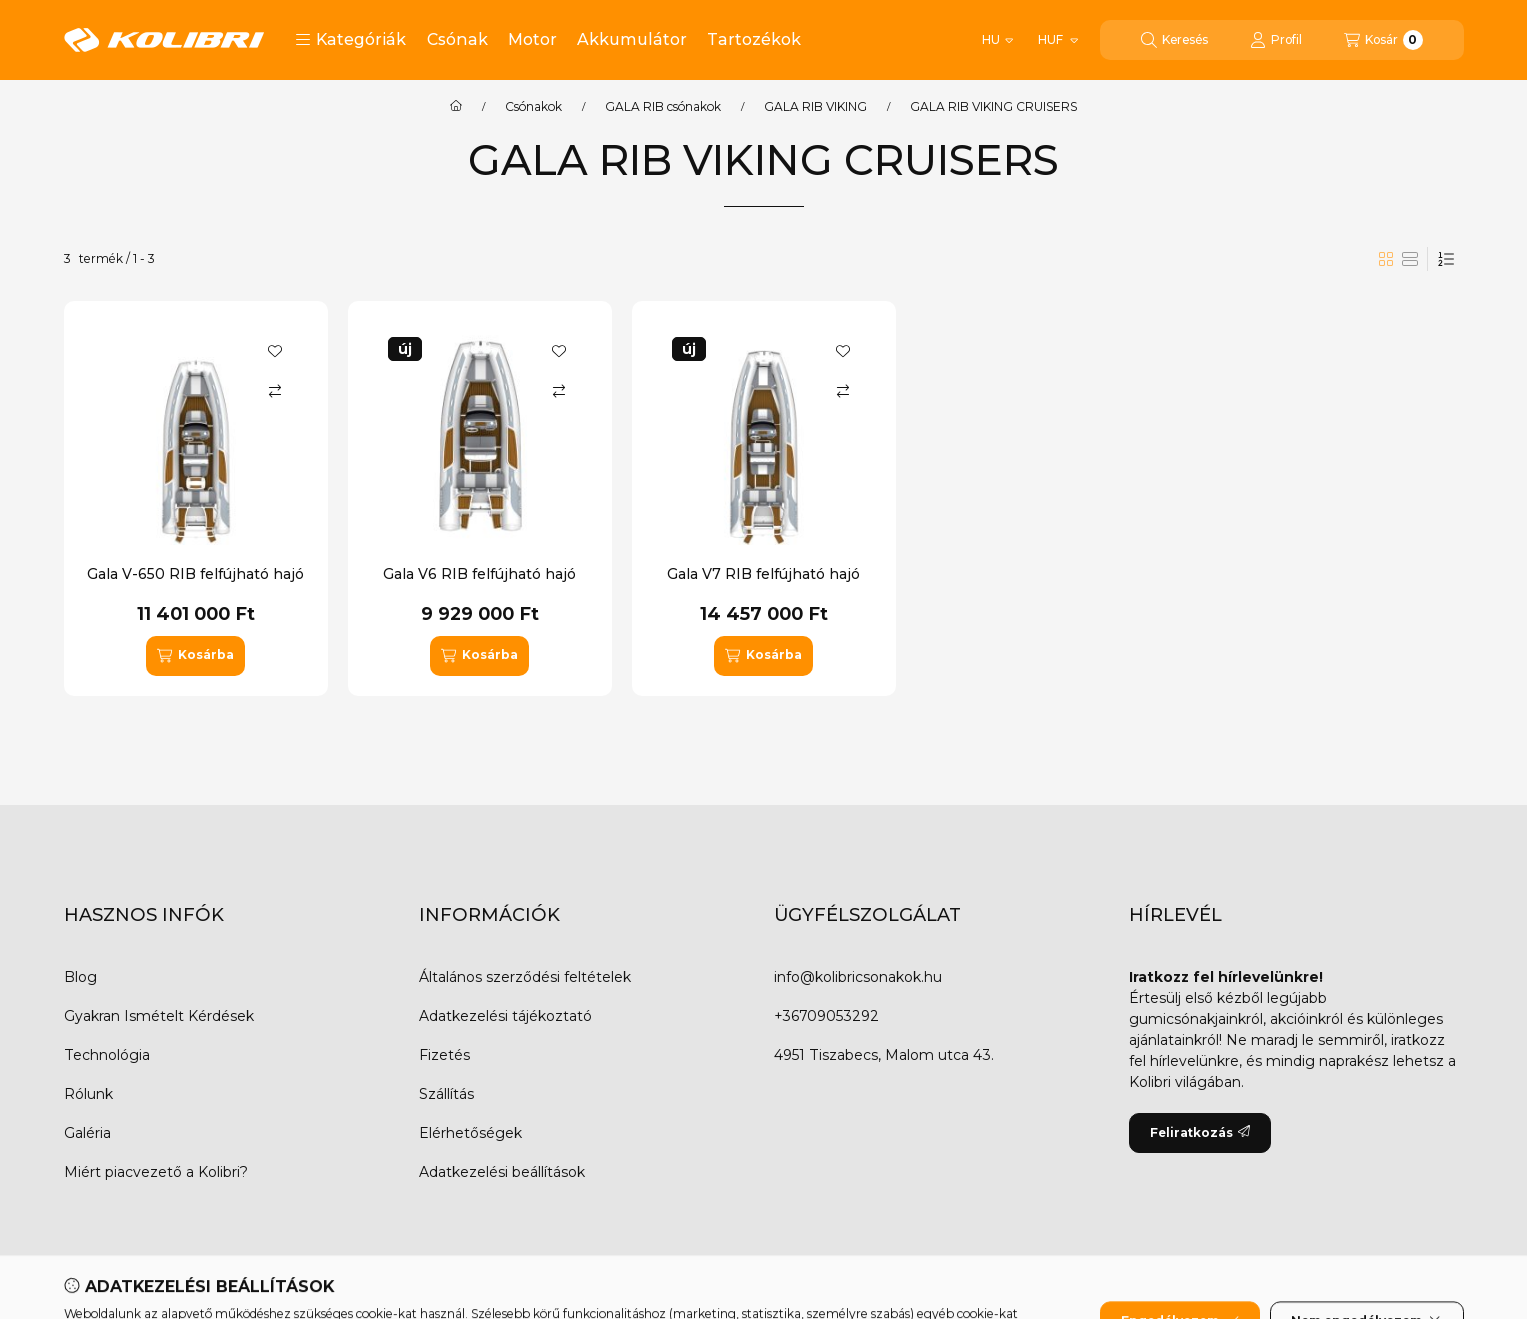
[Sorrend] (1446, 259)
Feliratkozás (1200, 1132)
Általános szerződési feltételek (525, 977)
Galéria (87, 1133)
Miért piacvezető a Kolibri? (156, 1172)
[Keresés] (1174, 40)
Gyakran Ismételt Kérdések (159, 1016)
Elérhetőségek (470, 1133)
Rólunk (88, 1094)
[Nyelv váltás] (997, 40)
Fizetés (444, 1055)
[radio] (1410, 259)
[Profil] (1276, 40)
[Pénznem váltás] (1056, 40)
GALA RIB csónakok (663, 107)
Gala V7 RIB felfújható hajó (763, 574)
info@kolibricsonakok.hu (858, 977)
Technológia (107, 1055)
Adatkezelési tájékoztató (505, 1016)
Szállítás (446, 1094)
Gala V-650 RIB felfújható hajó (195, 574)
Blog (80, 977)
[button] (350, 40)
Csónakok (533, 107)
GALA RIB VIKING (815, 107)
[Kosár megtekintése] (1383, 40)
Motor (532, 39)
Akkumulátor (632, 39)
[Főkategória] (456, 107)
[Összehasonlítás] (275, 391)
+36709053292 (826, 1016)
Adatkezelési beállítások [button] (502, 1172)
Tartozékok (754, 39)
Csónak (457, 39)
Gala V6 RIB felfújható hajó (479, 574)
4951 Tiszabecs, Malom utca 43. (884, 1055)
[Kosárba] (195, 656)
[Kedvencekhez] (275, 351)
